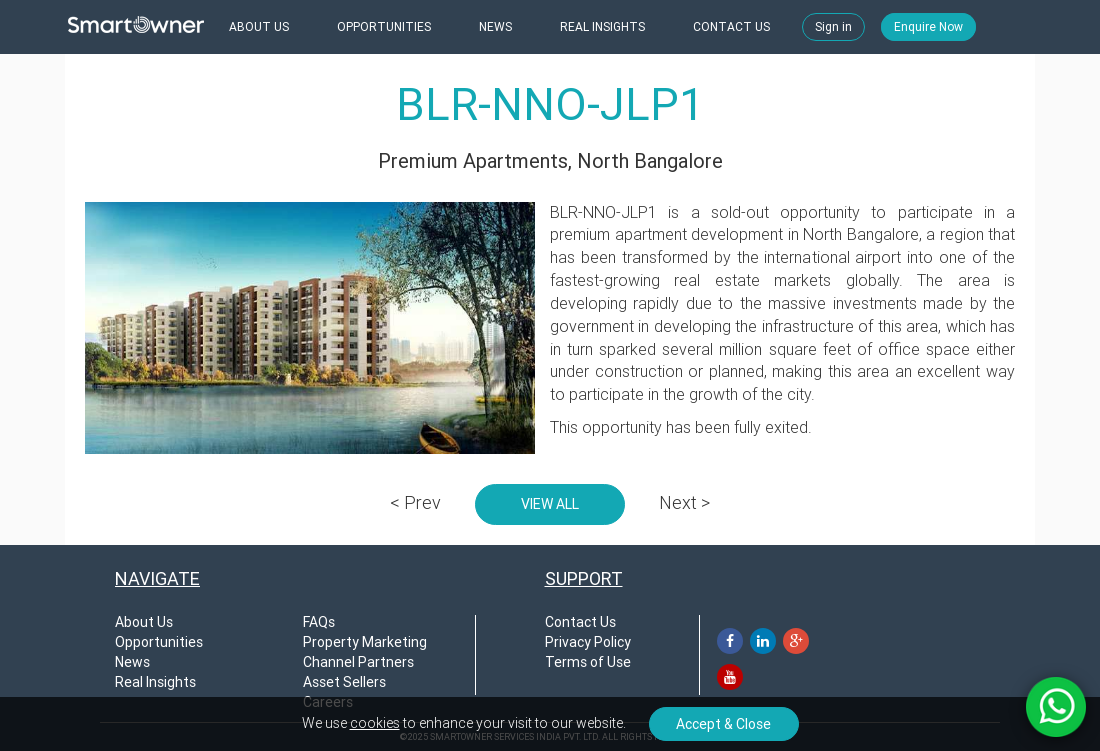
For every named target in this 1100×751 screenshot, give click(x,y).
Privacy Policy (588, 642)
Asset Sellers (344, 682)
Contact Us (580, 622)
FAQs (319, 622)
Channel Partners (358, 662)
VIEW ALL (550, 504)
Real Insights (155, 682)
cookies (375, 723)
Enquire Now (928, 27)
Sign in (833, 27)
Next (684, 502)
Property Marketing (365, 642)
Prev (415, 502)
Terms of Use (588, 662)
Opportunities (159, 642)
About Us (144, 622)
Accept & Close (723, 724)
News (132, 662)
